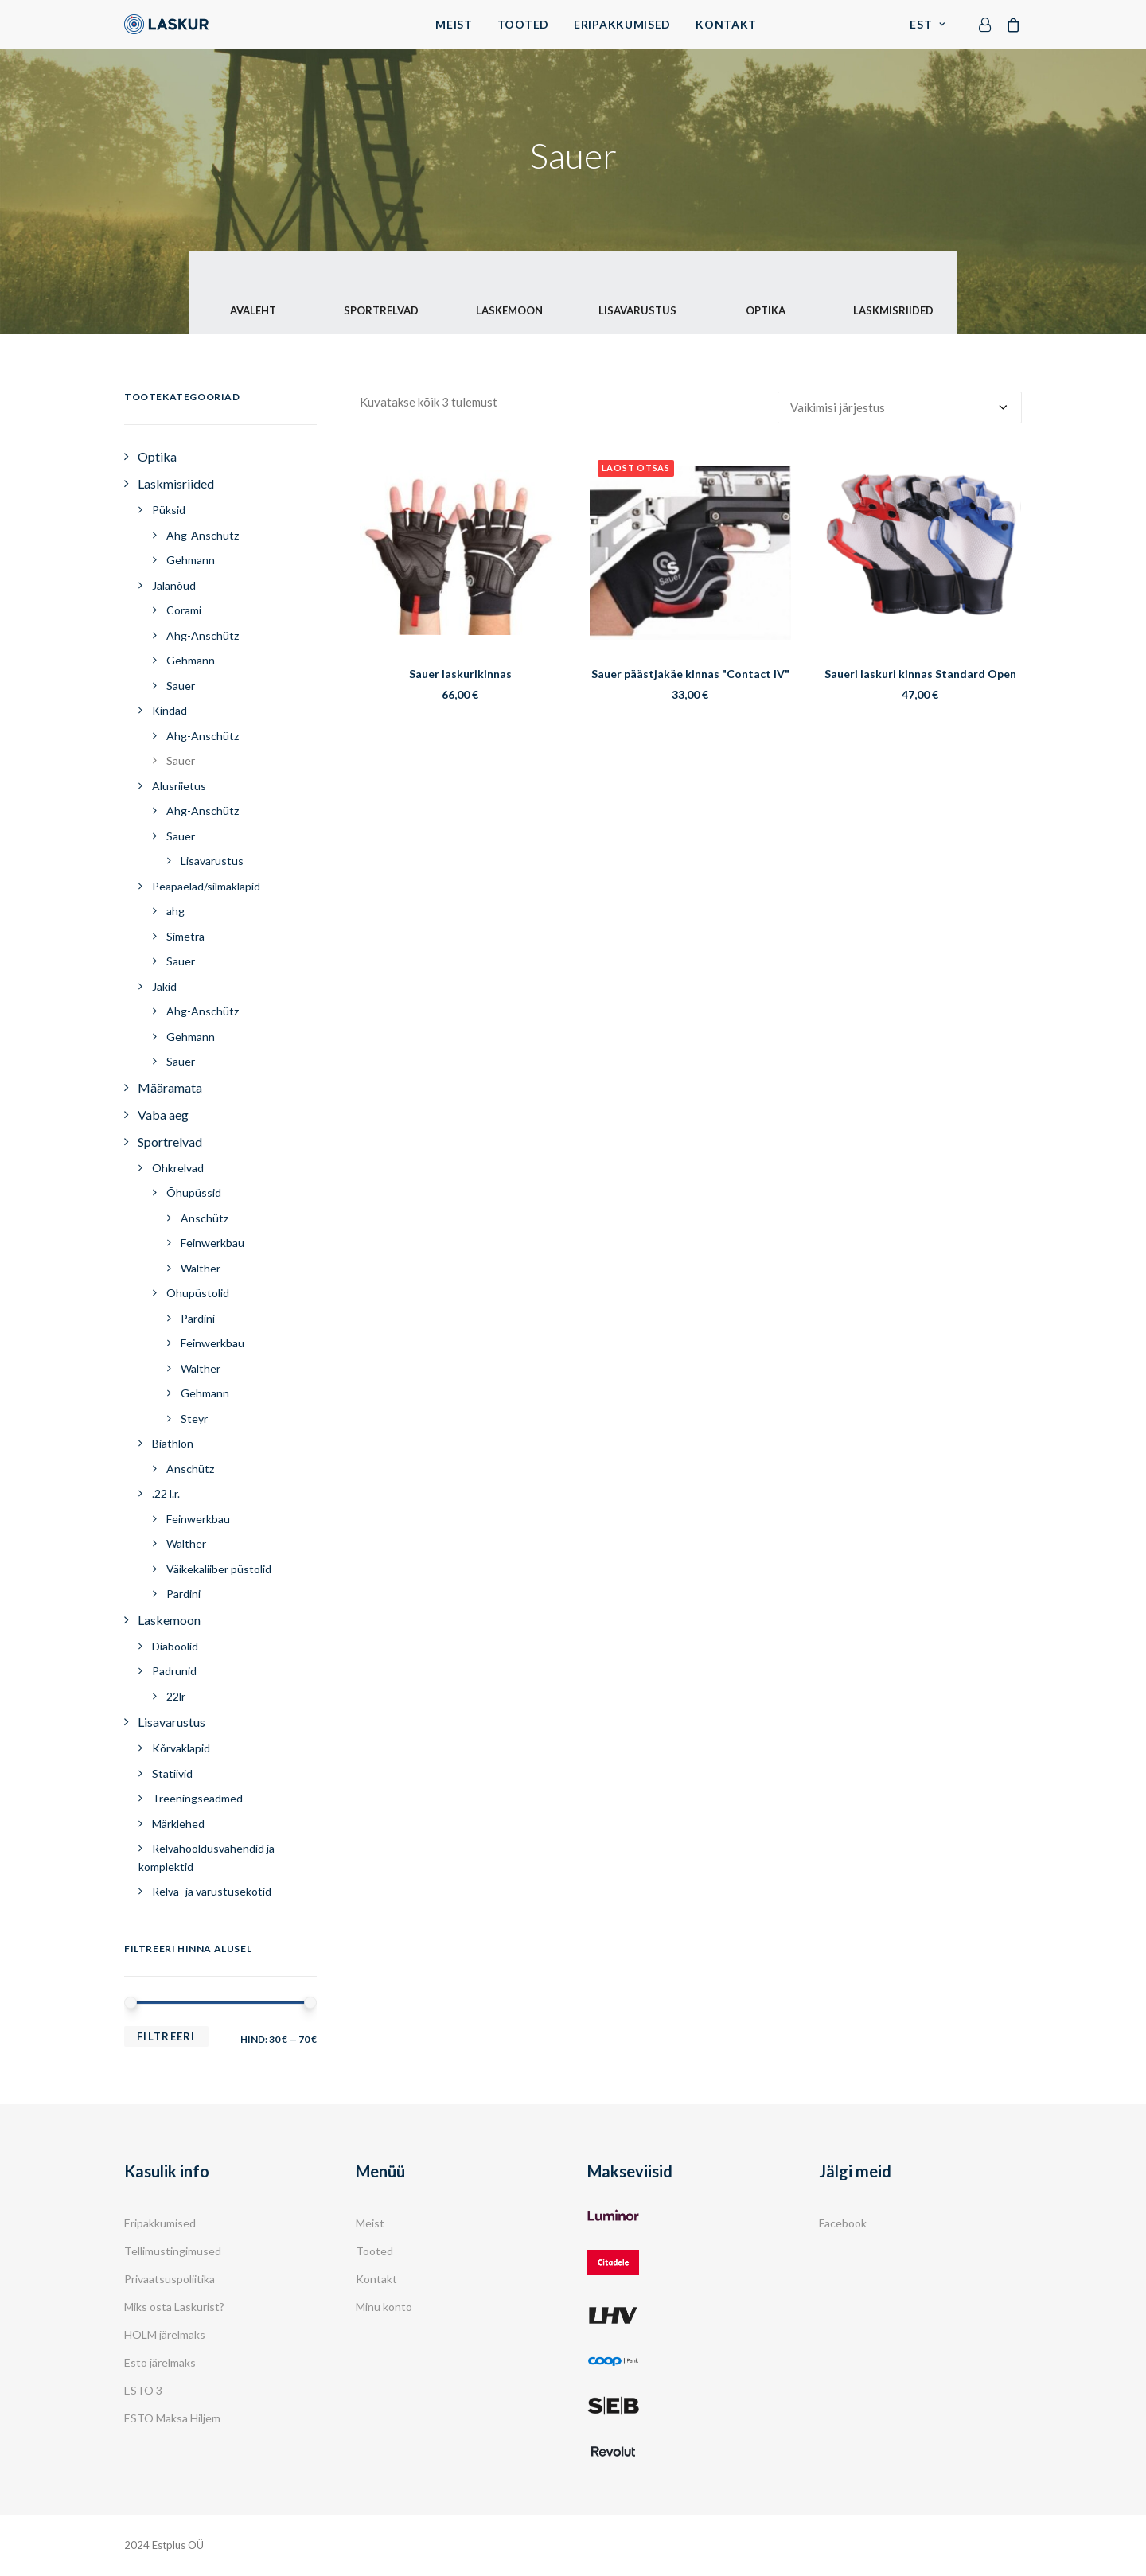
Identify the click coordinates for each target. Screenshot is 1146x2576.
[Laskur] (166, 24)
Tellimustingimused (172, 2251)
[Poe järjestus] (900, 407)
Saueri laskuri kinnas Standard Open (920, 673)
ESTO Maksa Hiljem (172, 2418)
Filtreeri (166, 2036)
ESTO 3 (143, 2390)
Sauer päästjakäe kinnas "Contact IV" (690, 673)
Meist (454, 24)
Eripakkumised (622, 24)
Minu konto (384, 2306)
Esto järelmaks (160, 2362)
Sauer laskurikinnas (460, 673)
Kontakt (726, 24)
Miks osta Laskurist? (174, 2306)
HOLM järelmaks (164, 2334)
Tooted (523, 24)
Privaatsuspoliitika (169, 2279)
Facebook (843, 2223)
